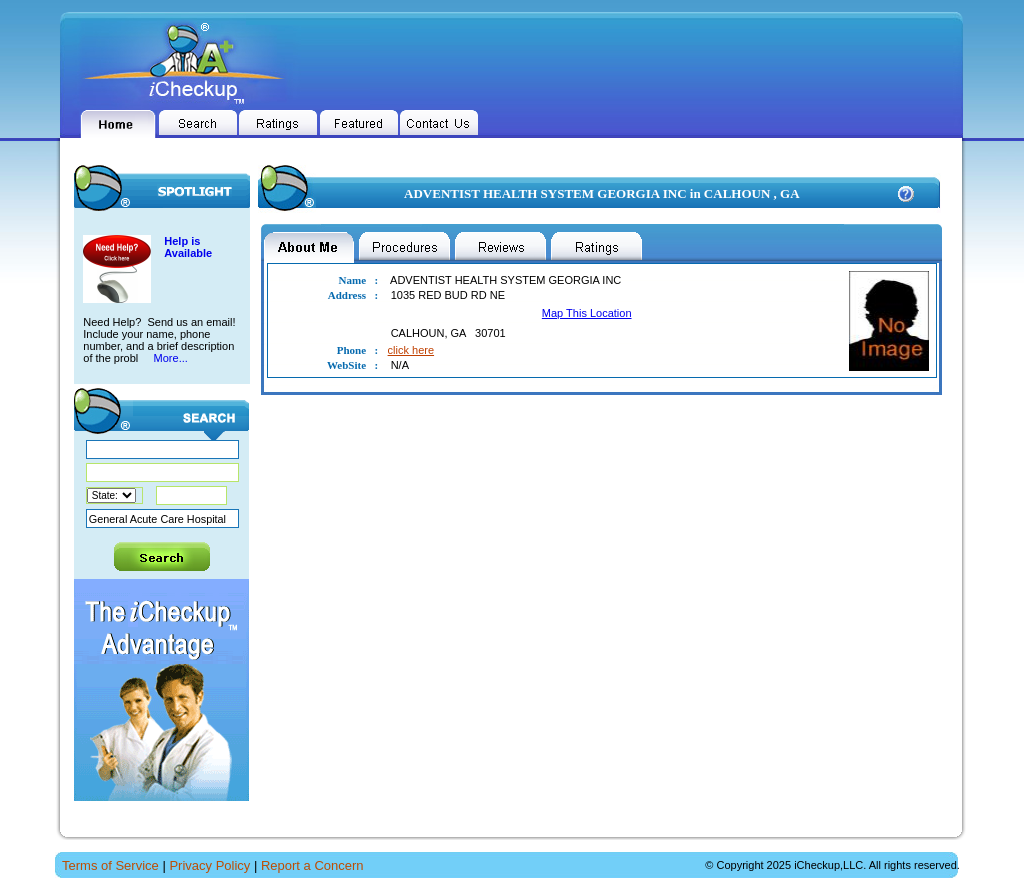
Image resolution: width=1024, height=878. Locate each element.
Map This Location (587, 313)
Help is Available (188, 247)
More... (169, 358)
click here (411, 350)
